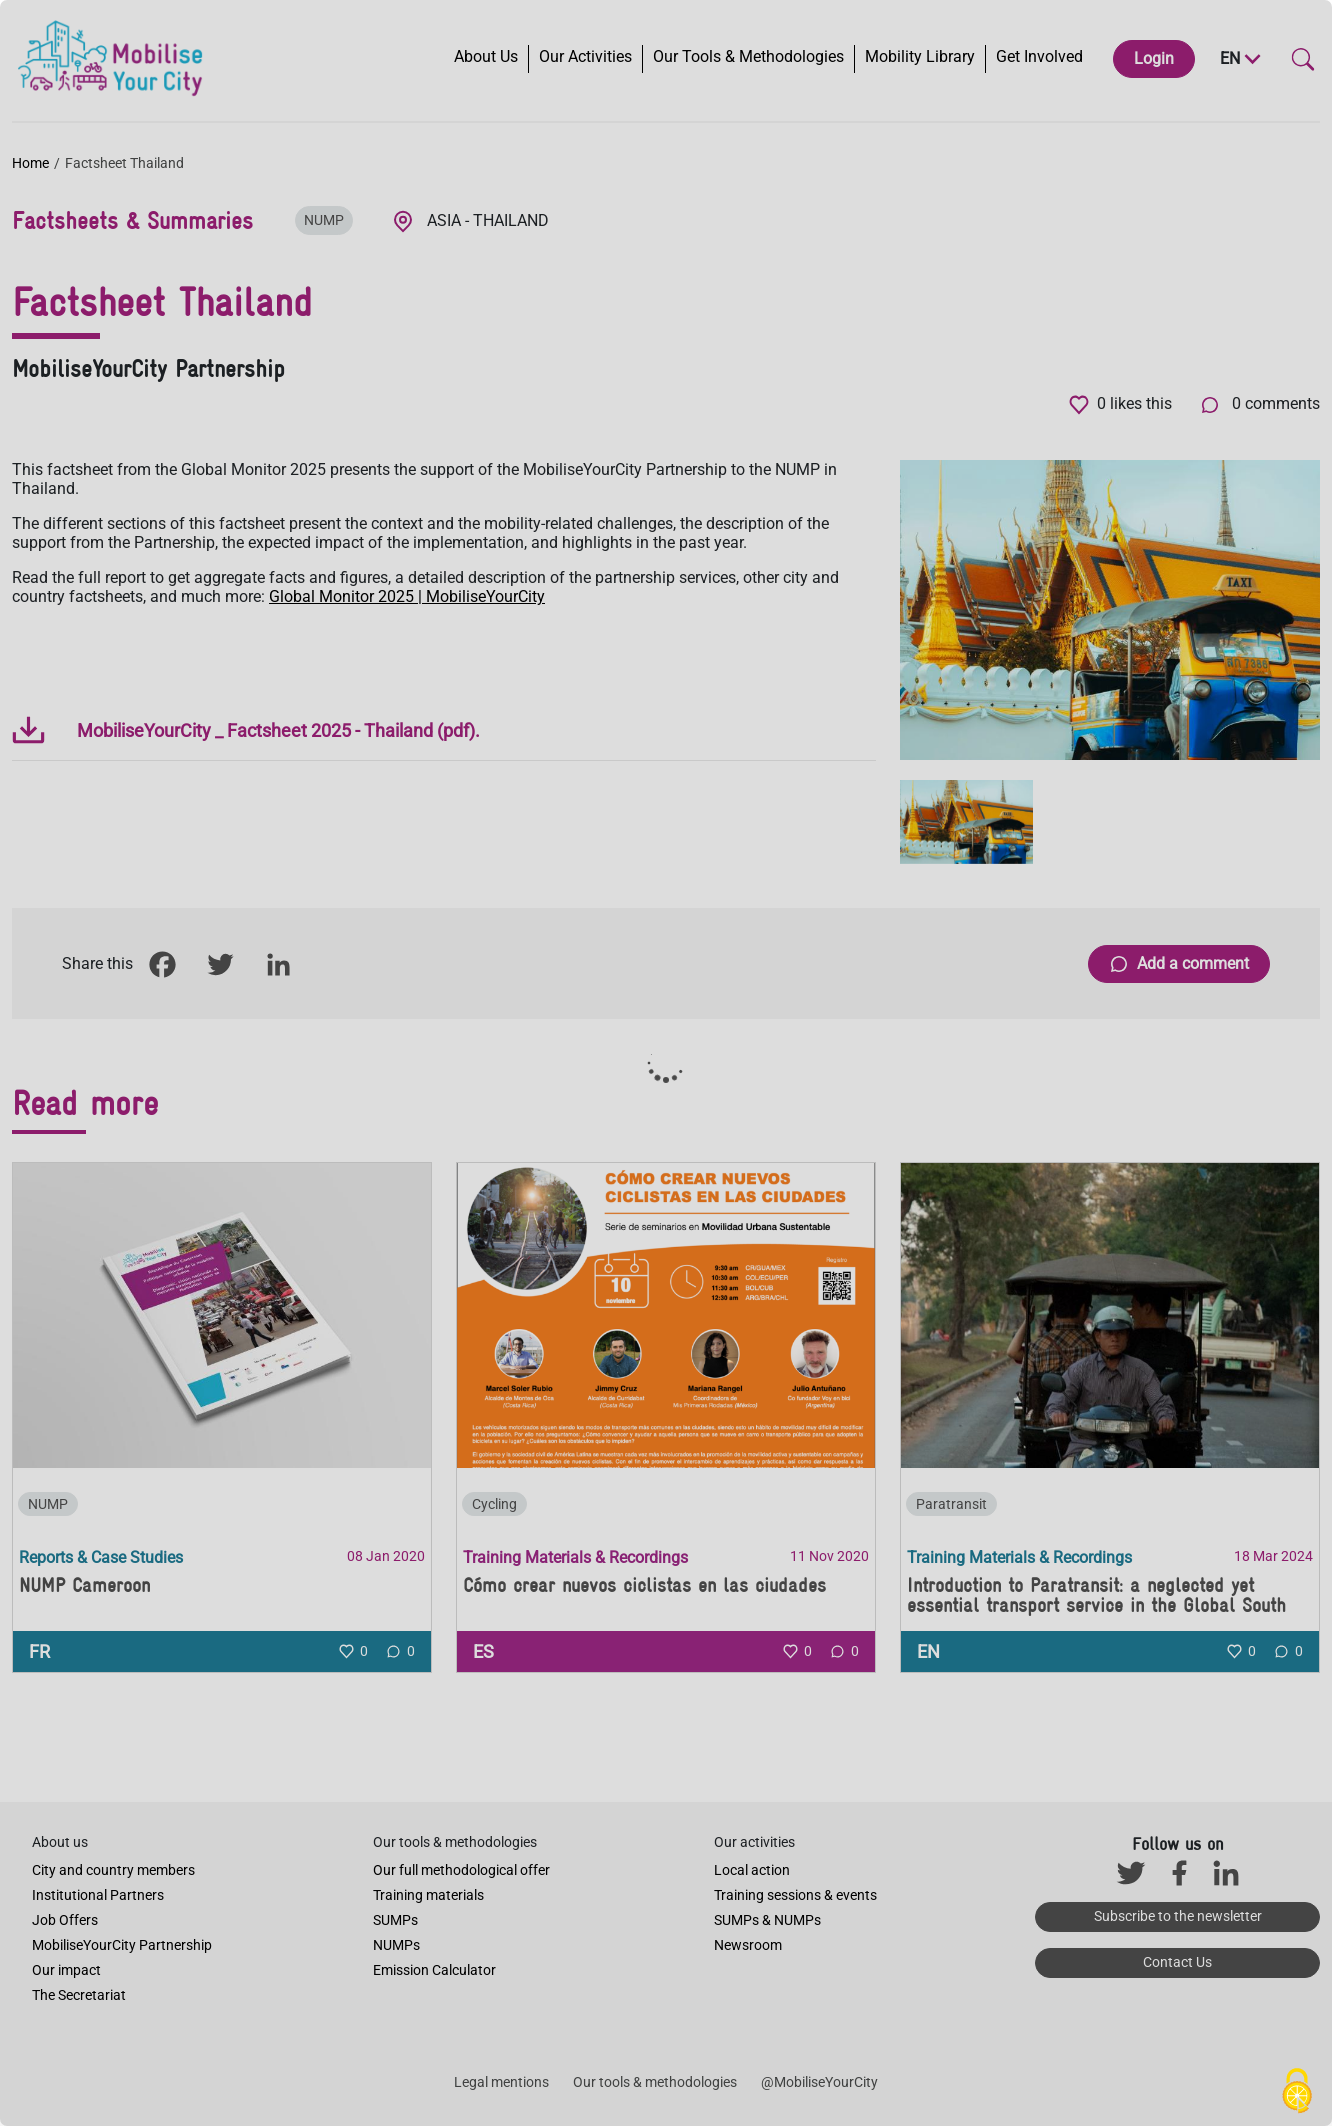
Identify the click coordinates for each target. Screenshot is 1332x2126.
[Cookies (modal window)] (1297, 2092)
